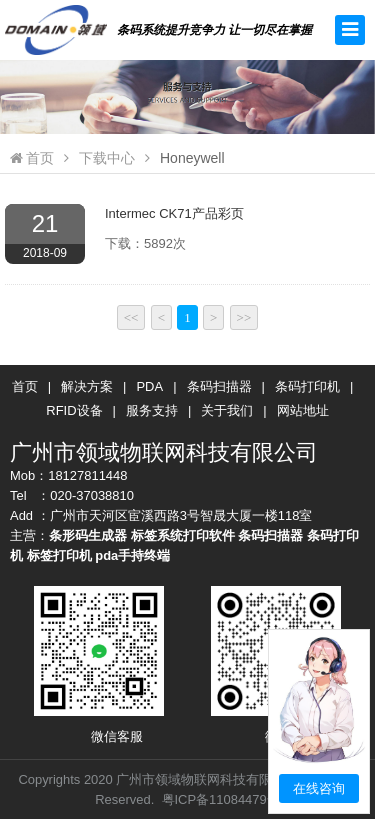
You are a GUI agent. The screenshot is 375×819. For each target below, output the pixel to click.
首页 (32, 158)
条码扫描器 (219, 386)
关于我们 (227, 410)
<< (131, 317)
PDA (149, 386)
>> (244, 317)
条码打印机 (307, 386)
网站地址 (303, 410)
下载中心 (107, 158)
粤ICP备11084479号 (221, 799)
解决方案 (87, 386)
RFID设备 (74, 410)
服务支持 (152, 410)
